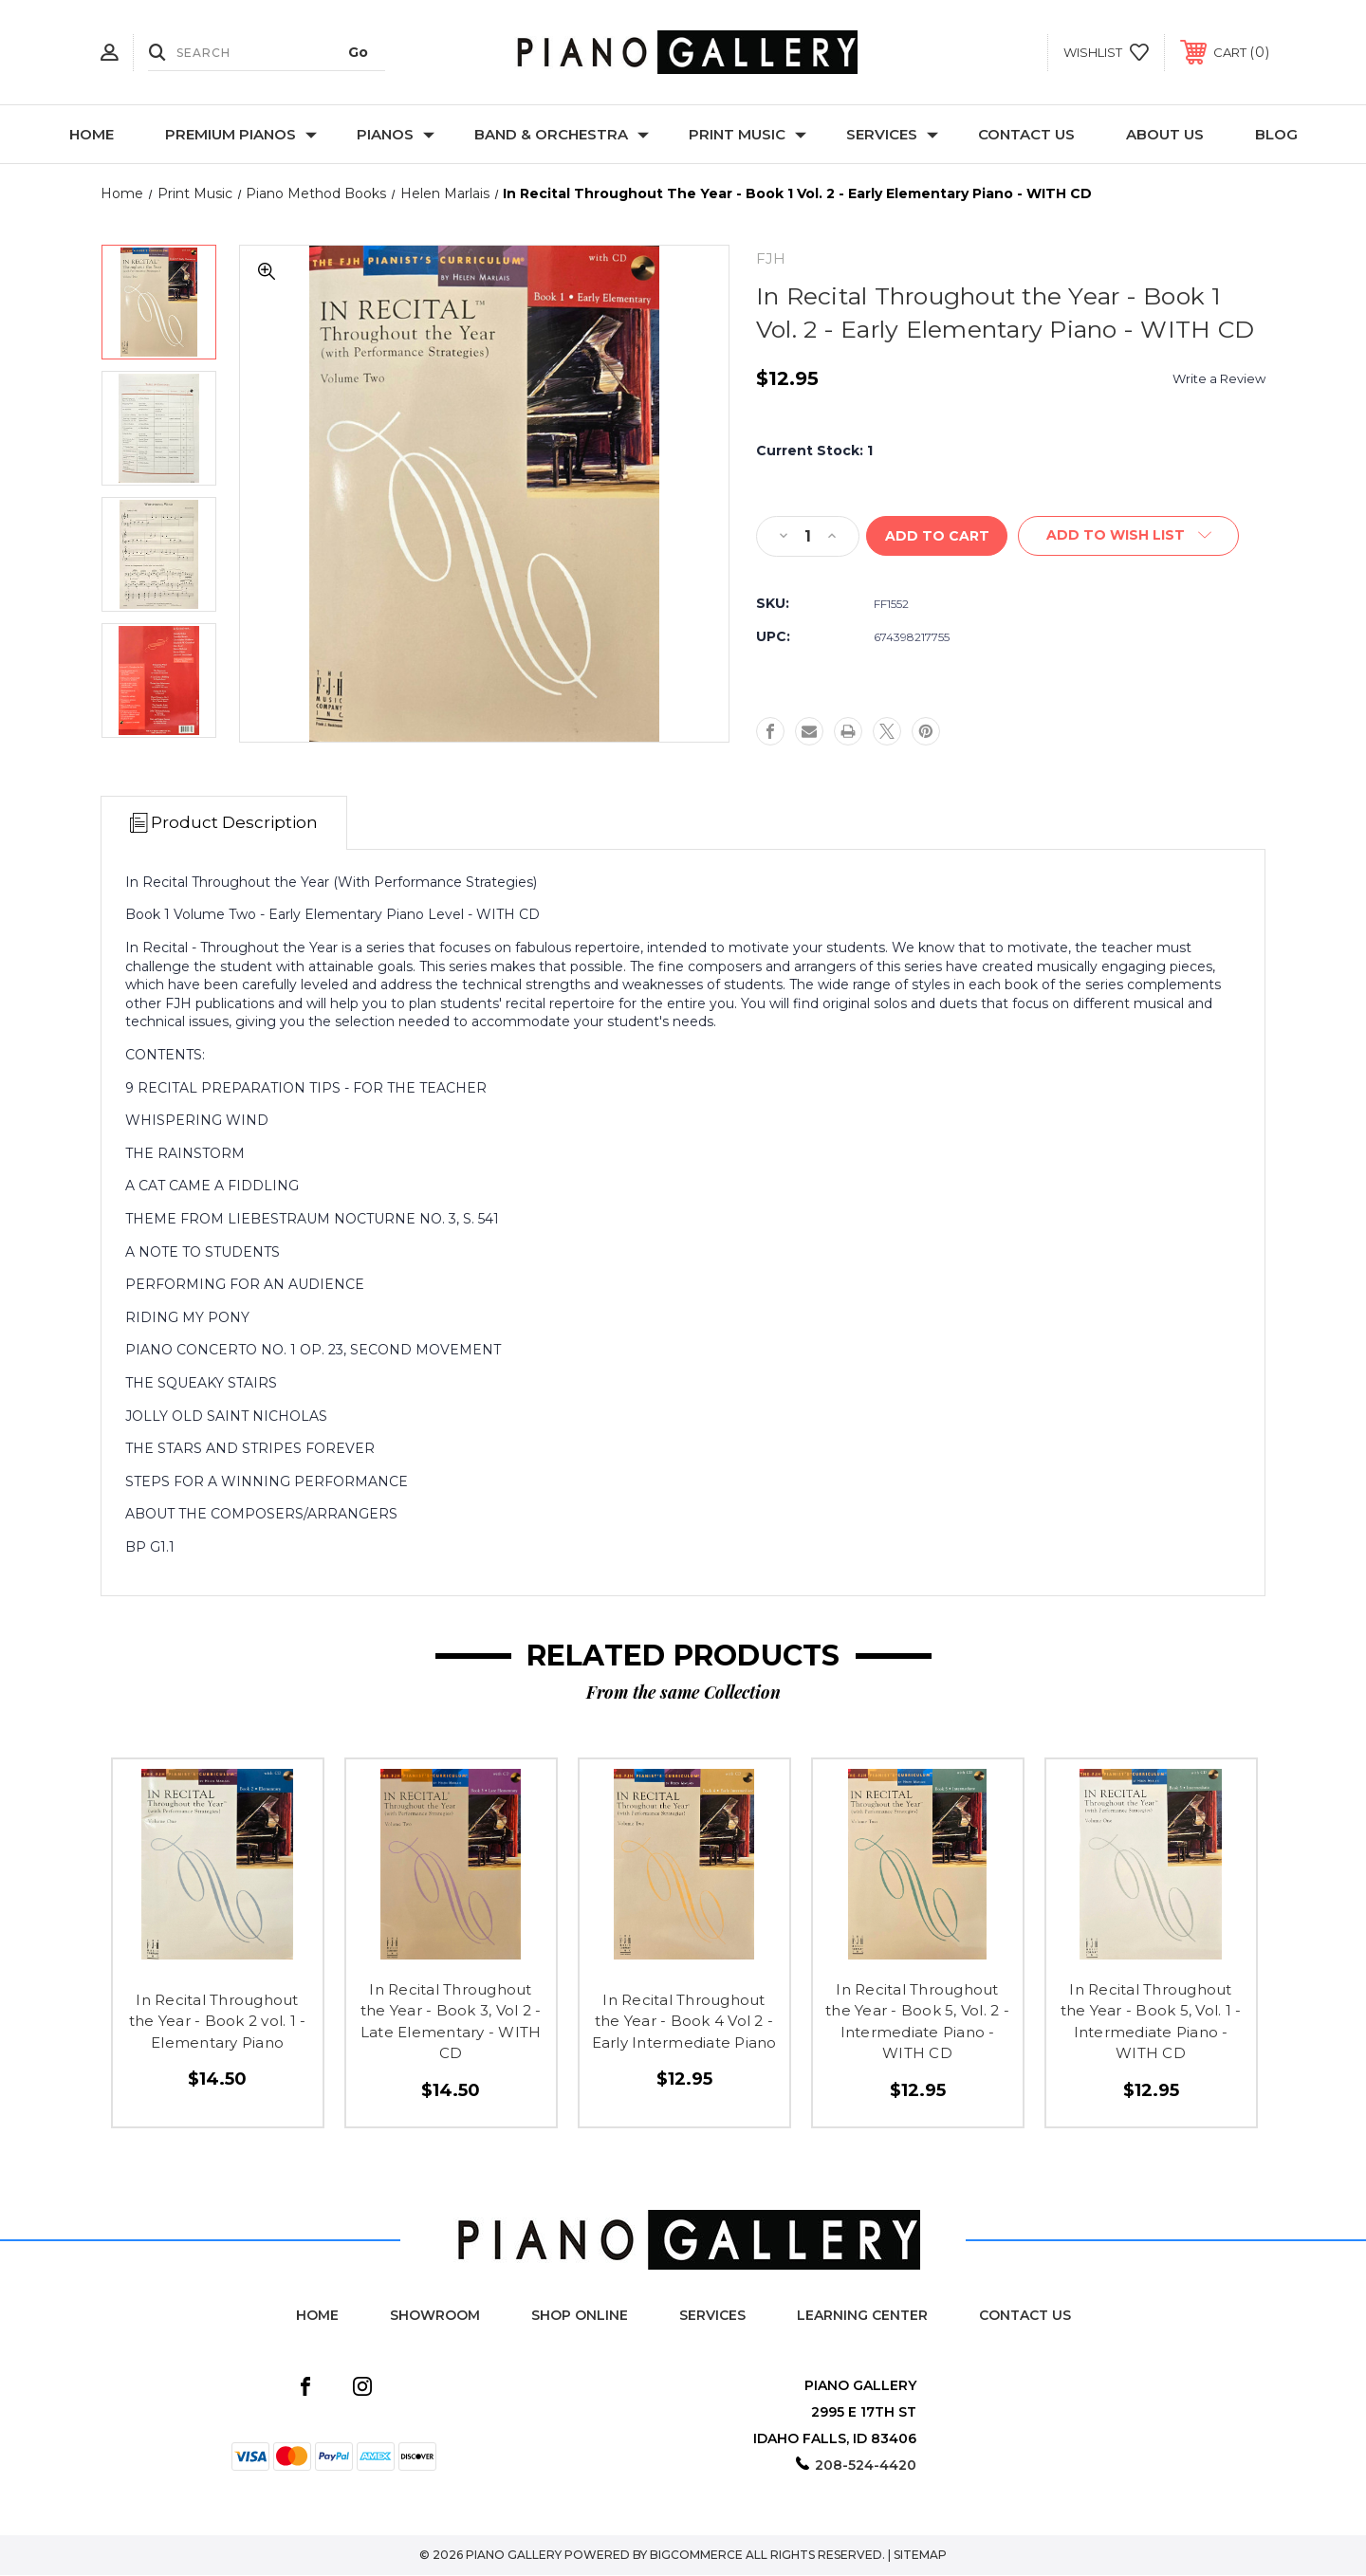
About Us (1165, 134)
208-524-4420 (865, 2466)
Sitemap (920, 2555)
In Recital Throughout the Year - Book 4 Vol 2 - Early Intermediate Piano (684, 2022)
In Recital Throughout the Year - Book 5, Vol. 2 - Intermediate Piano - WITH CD (917, 2022)
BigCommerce (696, 2555)
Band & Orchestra (561, 134)
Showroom (435, 2316)
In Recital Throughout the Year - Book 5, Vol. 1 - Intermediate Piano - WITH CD (1151, 2022)
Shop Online (579, 2316)
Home (91, 134)
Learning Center (862, 2316)
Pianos (395, 134)
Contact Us (1026, 134)
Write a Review (1218, 378)
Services (892, 134)
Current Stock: (814, 450)
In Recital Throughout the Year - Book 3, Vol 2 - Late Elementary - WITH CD (451, 2022)
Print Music (747, 134)
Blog (1276, 134)
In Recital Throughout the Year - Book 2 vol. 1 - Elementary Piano (217, 2022)
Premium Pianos (241, 134)
